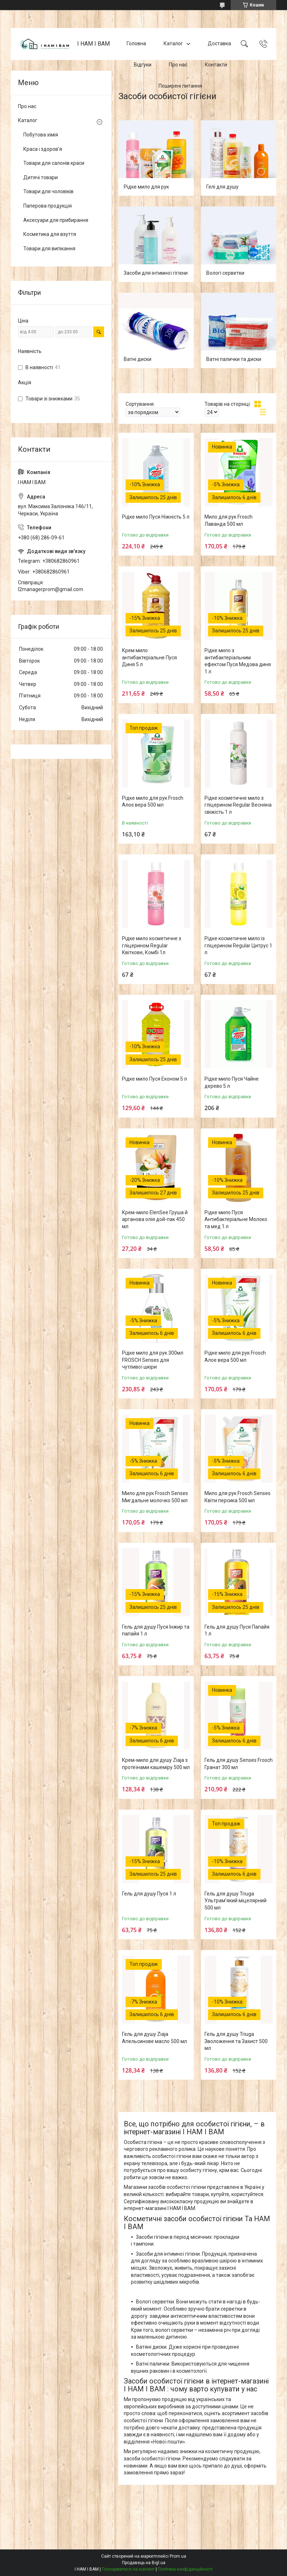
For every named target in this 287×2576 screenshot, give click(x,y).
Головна (136, 44)
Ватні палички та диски (233, 359)
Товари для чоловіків (48, 191)
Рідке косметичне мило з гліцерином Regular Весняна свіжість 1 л (238, 805)
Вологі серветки (225, 273)
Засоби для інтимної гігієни (156, 273)
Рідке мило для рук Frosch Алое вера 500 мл (235, 1356)
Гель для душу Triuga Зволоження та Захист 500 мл (236, 2041)
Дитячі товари (40, 177)
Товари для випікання (49, 248)
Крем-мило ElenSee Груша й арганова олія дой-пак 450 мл (155, 1219)
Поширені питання (180, 86)
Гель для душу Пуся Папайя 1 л (236, 1630)
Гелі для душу (222, 187)
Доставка (219, 44)
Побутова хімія (40, 135)
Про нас (178, 65)
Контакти (216, 65)
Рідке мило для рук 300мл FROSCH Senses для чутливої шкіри (152, 1360)
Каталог (173, 44)
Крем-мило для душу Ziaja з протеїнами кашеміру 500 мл (156, 1763)
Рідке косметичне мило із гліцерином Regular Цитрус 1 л (238, 945)
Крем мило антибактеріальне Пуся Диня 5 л (149, 657)
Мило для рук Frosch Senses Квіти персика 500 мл (237, 1496)
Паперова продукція (47, 206)
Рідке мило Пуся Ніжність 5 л (155, 517)
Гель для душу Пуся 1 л (149, 1894)
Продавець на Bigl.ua (143, 2562)
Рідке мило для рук (146, 187)
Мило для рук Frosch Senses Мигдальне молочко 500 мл (155, 1496)
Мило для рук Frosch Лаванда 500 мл (228, 520)
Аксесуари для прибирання (55, 220)
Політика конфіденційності (185, 2569)
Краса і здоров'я (42, 149)
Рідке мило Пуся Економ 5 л (154, 1079)
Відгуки (142, 65)
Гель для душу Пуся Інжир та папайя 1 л (155, 1630)
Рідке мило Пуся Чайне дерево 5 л (231, 1082)
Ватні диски (137, 359)
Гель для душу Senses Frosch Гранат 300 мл (238, 1763)
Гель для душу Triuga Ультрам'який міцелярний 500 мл (235, 1901)
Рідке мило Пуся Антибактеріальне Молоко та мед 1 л (235, 1219)
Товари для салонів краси (53, 163)
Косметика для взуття (49, 234)
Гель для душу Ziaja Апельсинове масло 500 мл (154, 2037)
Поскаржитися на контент (128, 2569)
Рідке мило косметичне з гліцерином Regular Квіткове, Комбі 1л (151, 945)
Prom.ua (178, 2556)
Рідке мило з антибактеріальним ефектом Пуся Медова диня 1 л (237, 661)
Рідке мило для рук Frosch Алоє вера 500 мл (152, 801)
